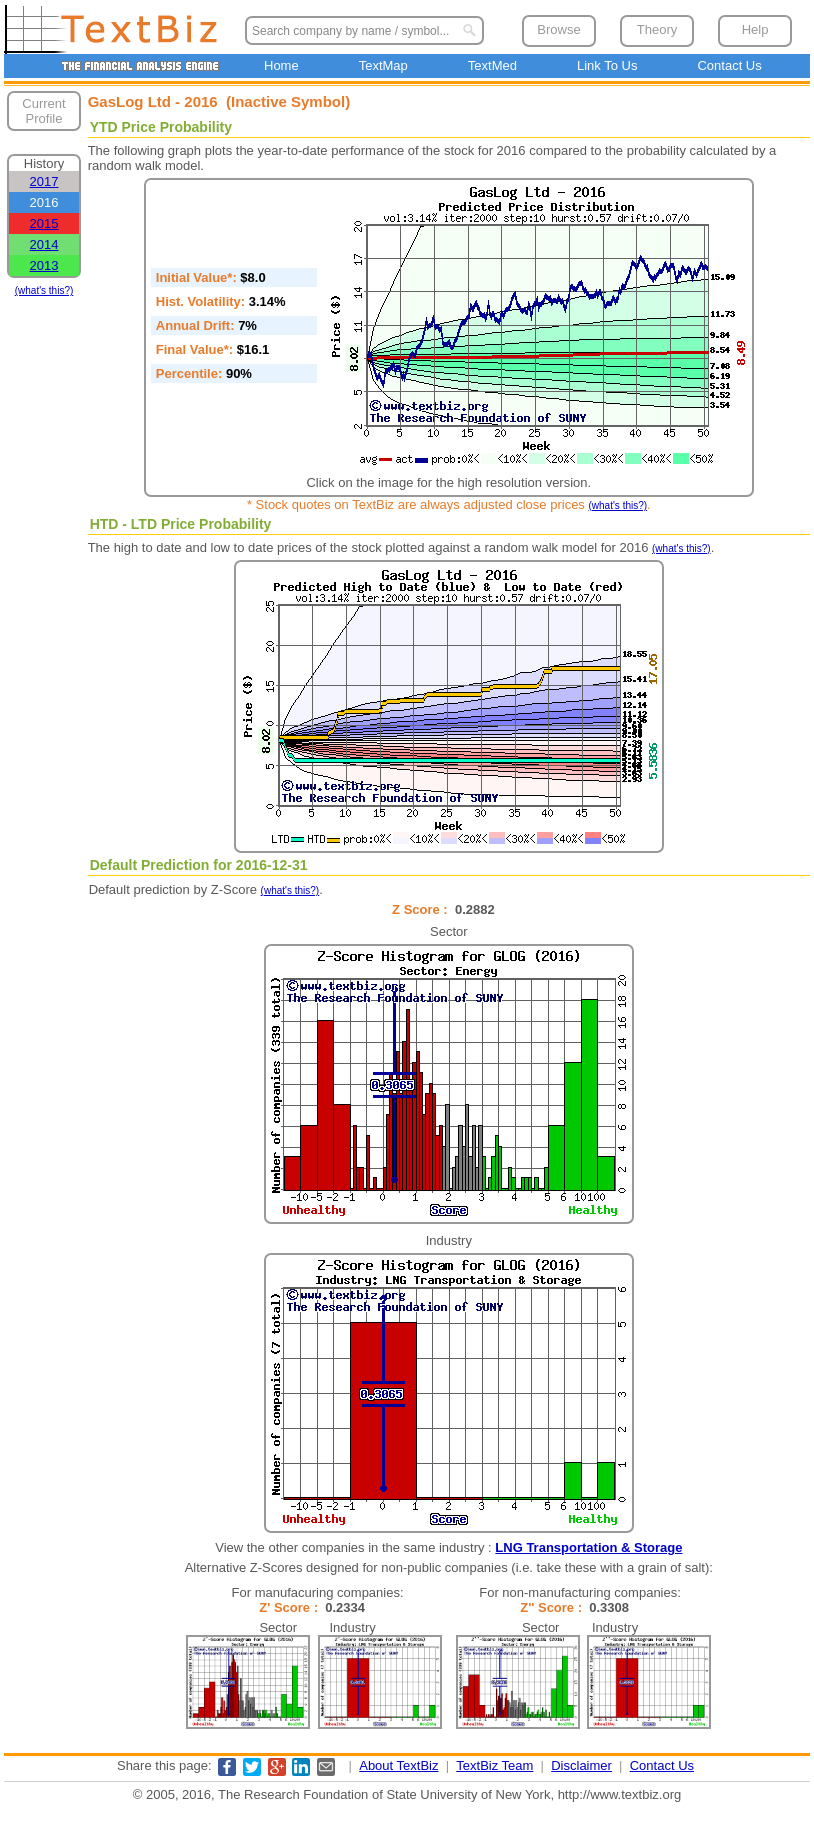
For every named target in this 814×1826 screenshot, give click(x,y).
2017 (44, 181)
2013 (44, 265)
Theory (657, 29)
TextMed (492, 65)
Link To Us (607, 65)
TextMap (383, 65)
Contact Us (729, 65)
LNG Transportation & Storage (588, 1547)
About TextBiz (398, 1765)
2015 (44, 223)
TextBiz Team (494, 1765)
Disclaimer (581, 1765)
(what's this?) (44, 290)
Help (755, 29)
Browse (558, 29)
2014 (44, 244)
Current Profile (43, 111)
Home (281, 65)
